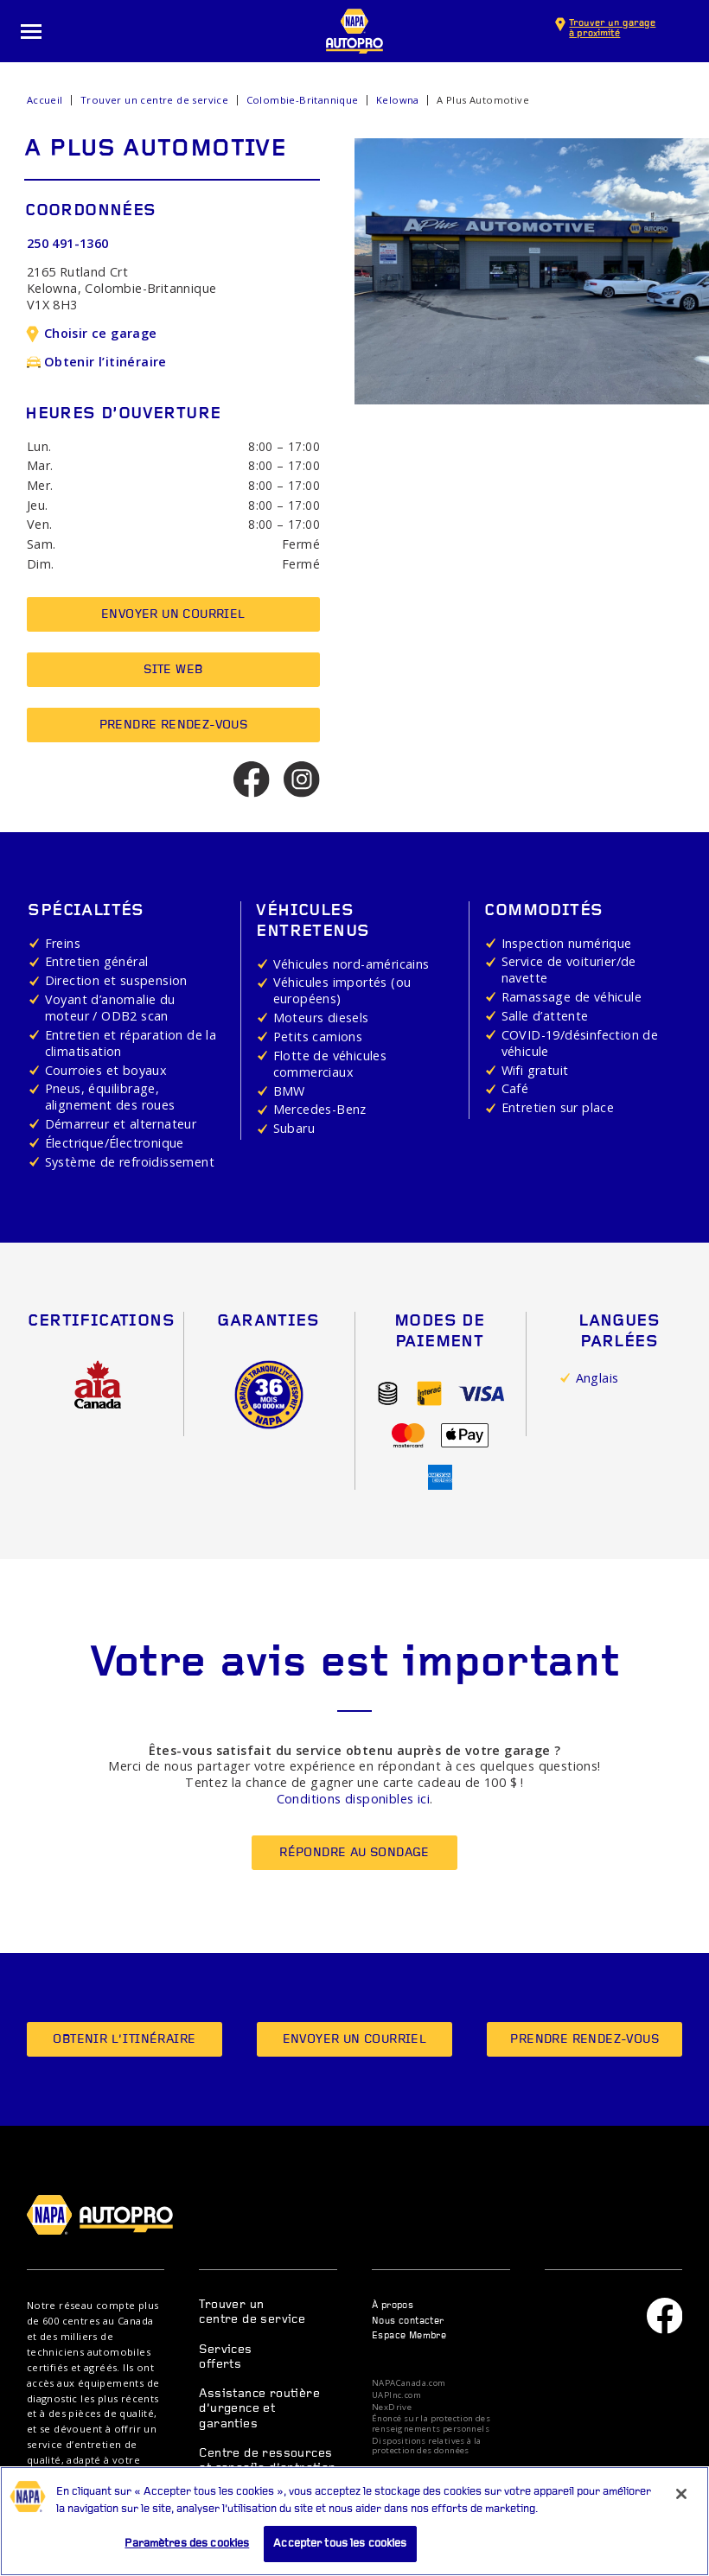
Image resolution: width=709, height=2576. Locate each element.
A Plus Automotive (483, 99)
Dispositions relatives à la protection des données (427, 2446)
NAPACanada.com (409, 2383)
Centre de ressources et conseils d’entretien (267, 2461)
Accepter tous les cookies (339, 2550)
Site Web (173, 670)
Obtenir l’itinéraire (97, 361)
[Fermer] (681, 2501)
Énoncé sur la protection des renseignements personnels (431, 2423)
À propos (392, 2306)
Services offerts (225, 2357)
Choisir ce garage (92, 333)
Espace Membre (409, 2336)
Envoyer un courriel (173, 614)
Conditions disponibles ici (353, 1798)
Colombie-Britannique (302, 99)
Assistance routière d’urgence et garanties (259, 2409)
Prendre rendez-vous (173, 725)
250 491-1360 (68, 243)
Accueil (45, 99)
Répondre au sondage (354, 1853)
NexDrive (392, 2407)
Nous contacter (408, 2321)
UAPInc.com (396, 2395)
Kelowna (397, 99)
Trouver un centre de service (154, 99)
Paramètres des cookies (187, 2550)
